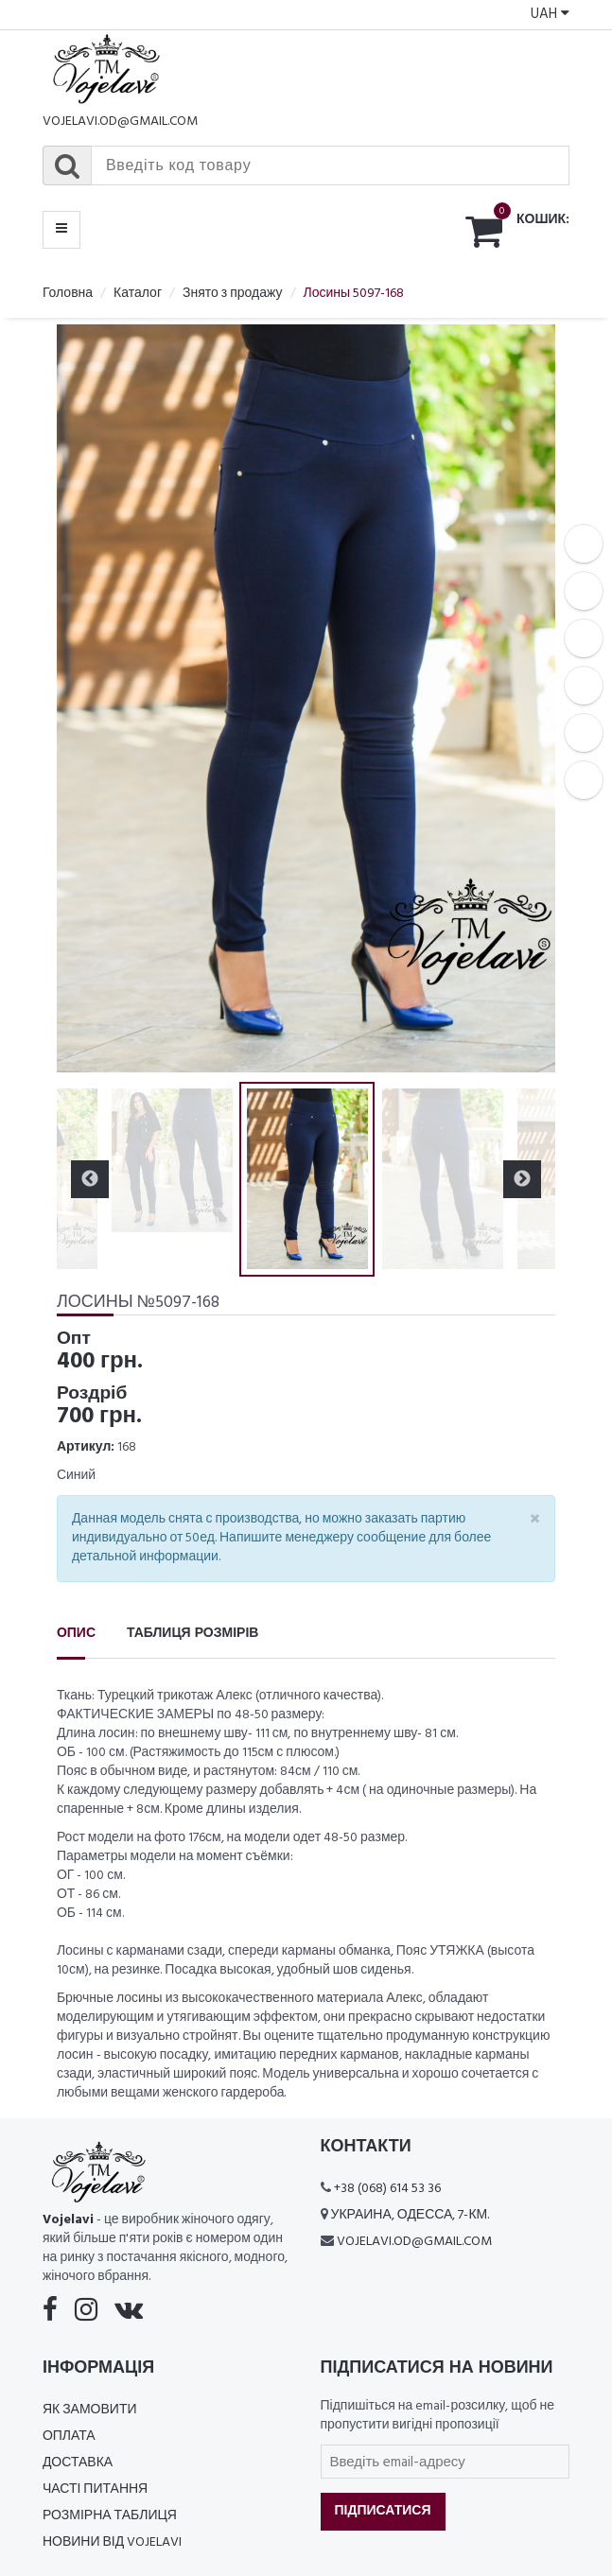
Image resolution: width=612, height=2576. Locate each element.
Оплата (69, 2436)
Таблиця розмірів (192, 1634)
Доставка (78, 2463)
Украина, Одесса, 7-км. (410, 2215)
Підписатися (383, 2511)
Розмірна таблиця (110, 2516)
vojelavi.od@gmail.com (120, 121)
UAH (550, 14)
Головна (68, 294)
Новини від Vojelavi (112, 2542)
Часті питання (95, 2489)
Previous (90, 1179)
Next (522, 1179)
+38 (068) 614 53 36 (387, 2189)
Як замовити (90, 2410)
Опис (76, 1634)
